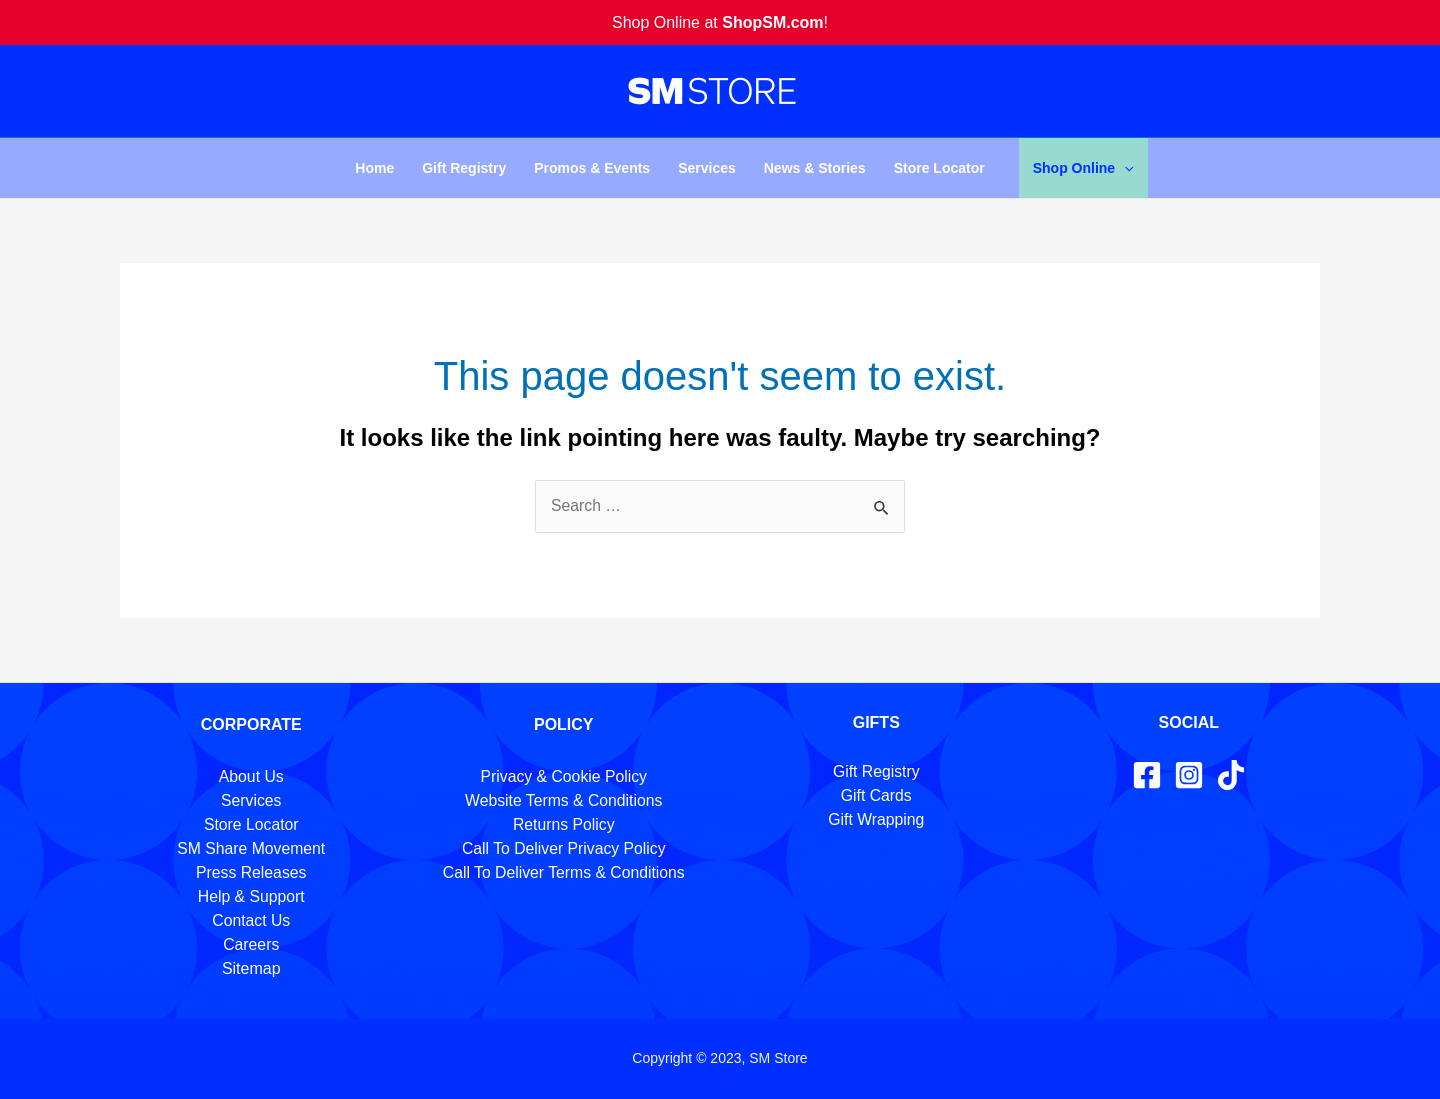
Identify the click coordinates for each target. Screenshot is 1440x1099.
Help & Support (251, 896)
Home (374, 168)
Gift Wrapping (876, 819)
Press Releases (251, 872)
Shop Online (1083, 168)
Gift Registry (464, 168)
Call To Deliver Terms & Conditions (564, 872)
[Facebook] (1147, 775)
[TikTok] (1231, 775)
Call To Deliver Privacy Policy (563, 848)
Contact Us (251, 920)
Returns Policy (563, 824)
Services (707, 168)
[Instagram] (1189, 775)
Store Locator (939, 168)
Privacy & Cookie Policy (563, 776)
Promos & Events (592, 168)
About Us (251, 776)
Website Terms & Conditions (564, 800)
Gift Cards (876, 795)
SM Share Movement (251, 848)
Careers (251, 944)
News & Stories (815, 168)
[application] (1124, 168)
